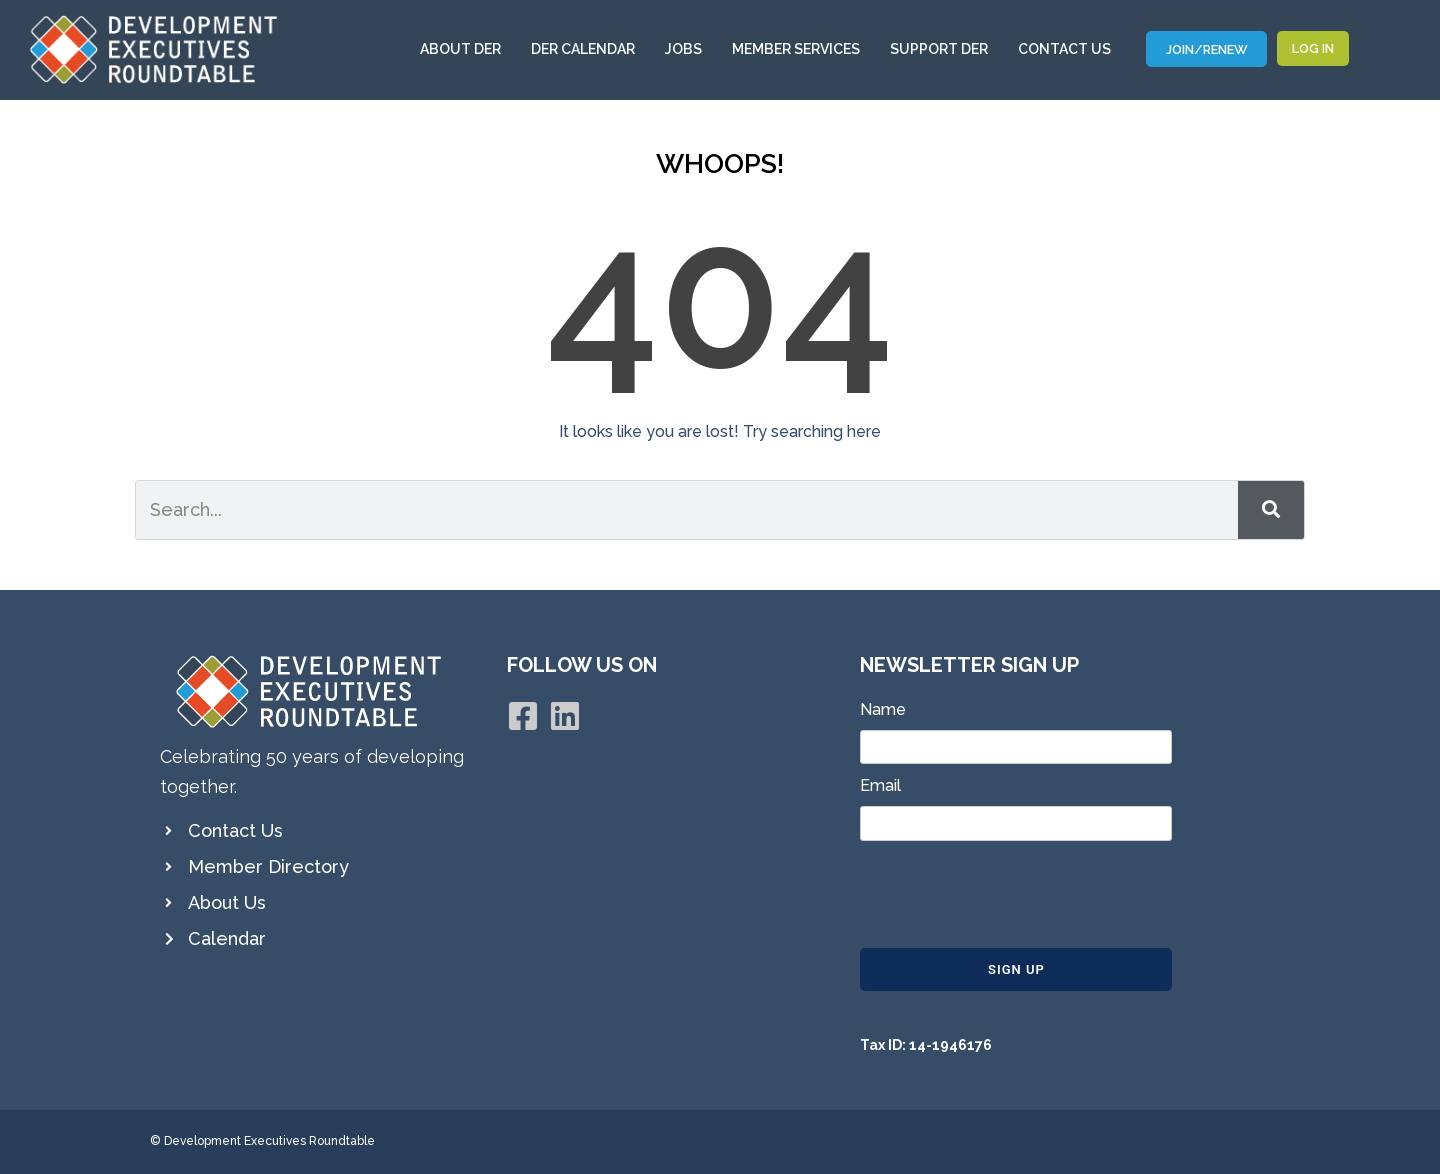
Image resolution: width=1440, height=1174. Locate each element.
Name (883, 709)
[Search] (1271, 510)
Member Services (801, 49)
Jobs (688, 49)
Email (880, 785)
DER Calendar (588, 49)
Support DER (944, 49)
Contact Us (1064, 49)
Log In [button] (1313, 48)
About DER (465, 49)
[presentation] (1012, 896)
